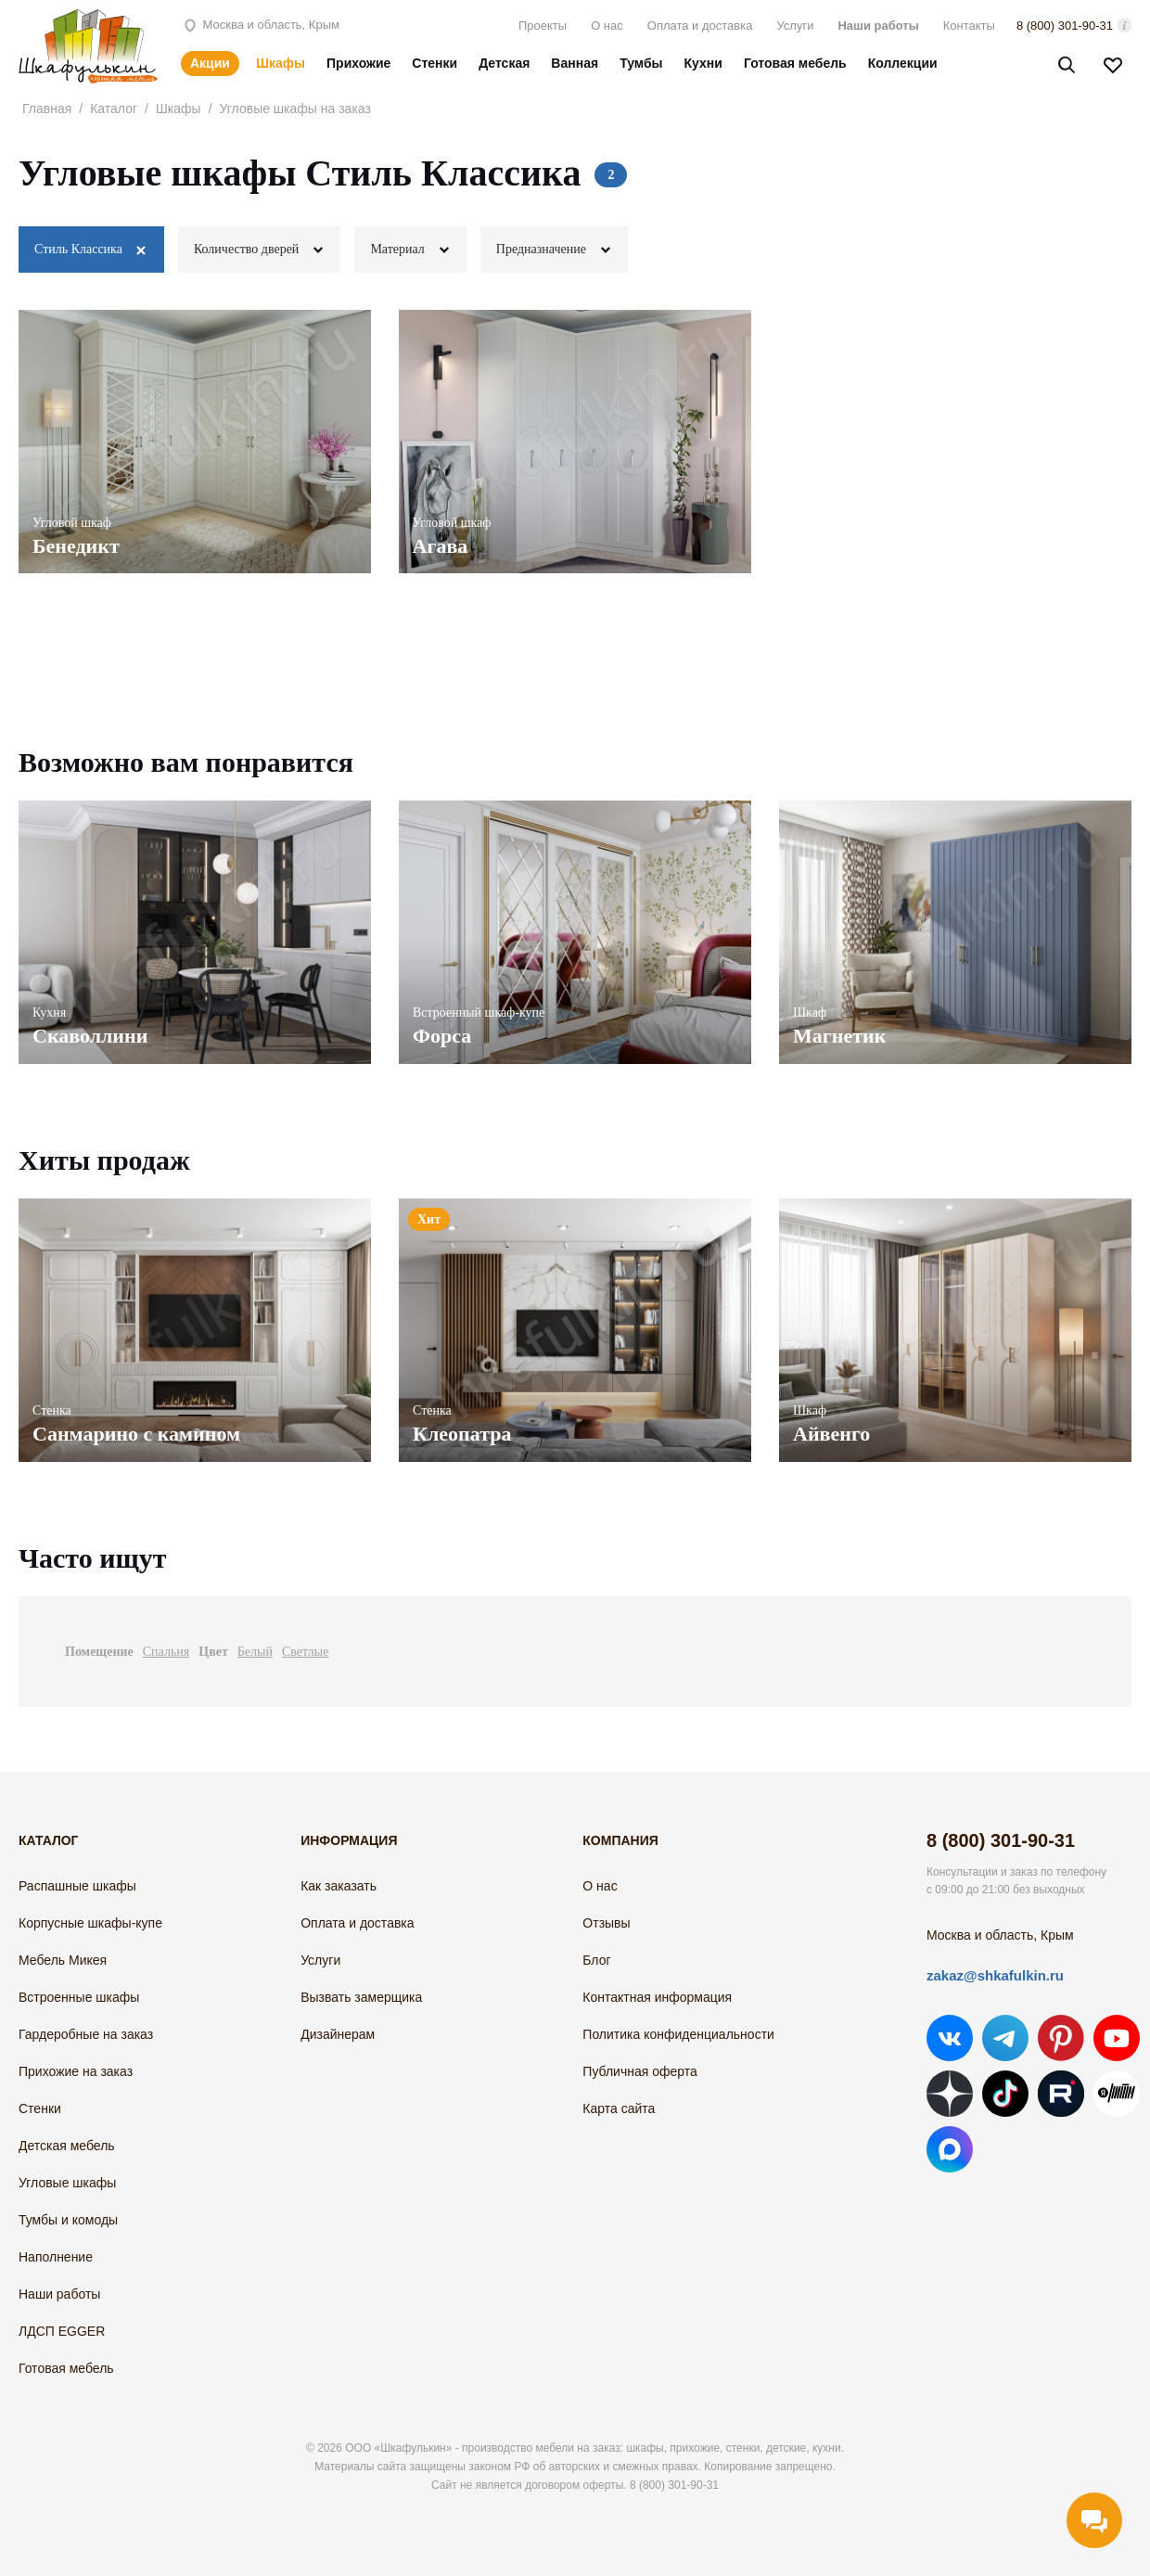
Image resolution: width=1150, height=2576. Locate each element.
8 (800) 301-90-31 (1064, 25)
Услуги (794, 25)
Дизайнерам (337, 2034)
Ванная (574, 63)
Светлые (305, 1652)
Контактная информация (657, 1997)
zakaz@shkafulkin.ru (995, 1975)
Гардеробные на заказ (86, 2034)
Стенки (434, 63)
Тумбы (641, 63)
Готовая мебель (795, 63)
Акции (210, 63)
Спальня (166, 1652)
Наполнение (56, 2256)
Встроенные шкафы (79, 1997)
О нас (607, 25)
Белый (255, 1652)
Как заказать (338, 1885)
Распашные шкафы (77, 1885)
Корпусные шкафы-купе (90, 1923)
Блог (596, 1960)
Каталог (113, 108)
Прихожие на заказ (76, 2071)
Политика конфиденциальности (678, 2034)
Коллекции (903, 63)
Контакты (969, 25)
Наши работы (877, 25)
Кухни (703, 63)
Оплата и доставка (700, 25)
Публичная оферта (639, 2071)
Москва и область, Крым (260, 25)
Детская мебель (67, 2145)
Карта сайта (618, 2108)
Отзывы (606, 1923)
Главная (46, 108)
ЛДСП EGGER (62, 2331)
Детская (504, 63)
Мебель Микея (63, 1960)
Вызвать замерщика (361, 1997)
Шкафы (280, 63)
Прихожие (358, 63)
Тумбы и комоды (68, 2219)
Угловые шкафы (67, 2182)
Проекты (542, 25)
